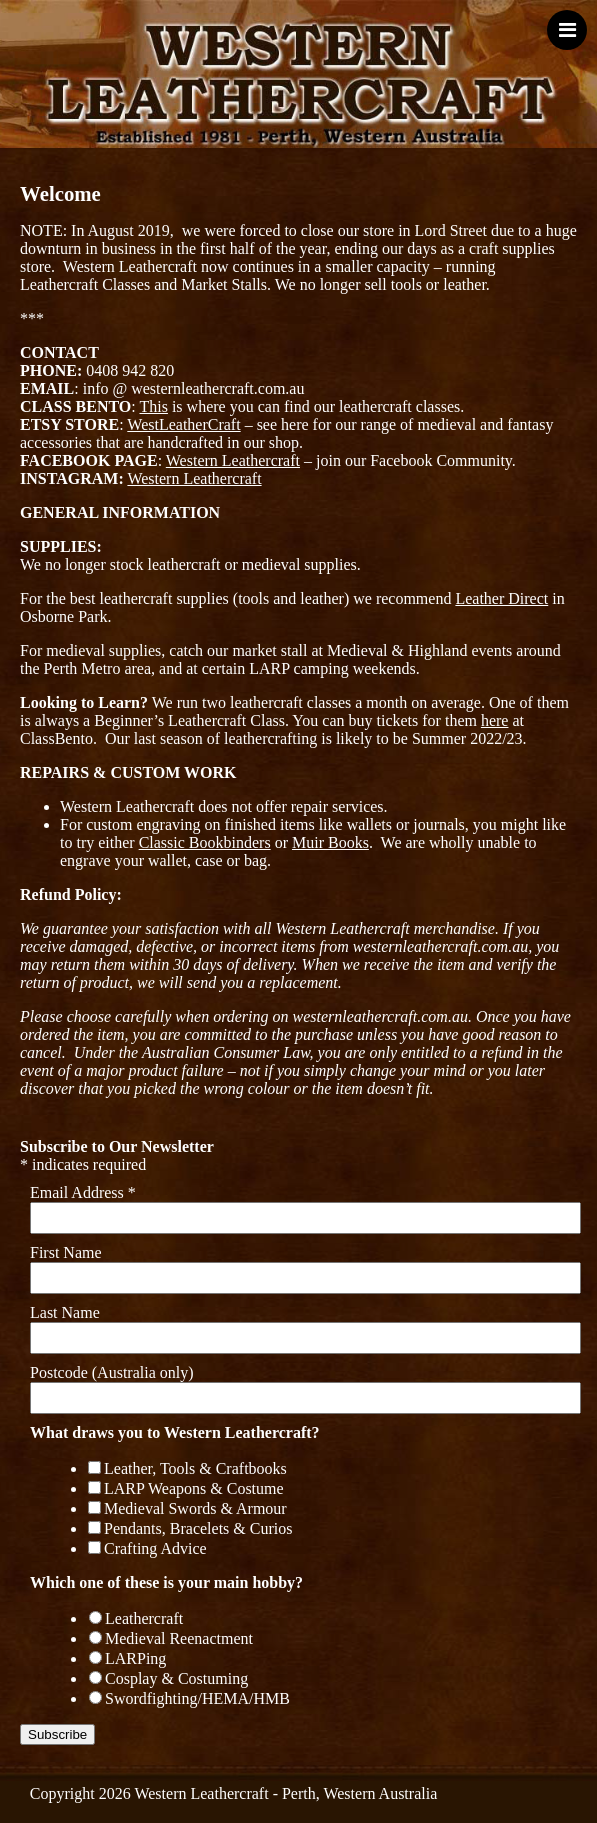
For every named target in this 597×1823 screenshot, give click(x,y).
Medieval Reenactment (179, 1638)
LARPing (135, 1658)
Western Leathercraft (233, 460)
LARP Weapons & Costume (194, 1488)
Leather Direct (501, 598)
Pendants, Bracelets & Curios (198, 1528)
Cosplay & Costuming (176, 1678)
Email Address (83, 1192)
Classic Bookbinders (205, 842)
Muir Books (330, 842)
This (153, 406)
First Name (66, 1252)
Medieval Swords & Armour (195, 1508)
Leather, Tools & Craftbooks (195, 1468)
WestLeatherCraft (183, 424)
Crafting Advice (155, 1548)
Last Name (65, 1312)
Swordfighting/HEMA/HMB (197, 1698)
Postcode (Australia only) (112, 1372)
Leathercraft (144, 1618)
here (495, 720)
